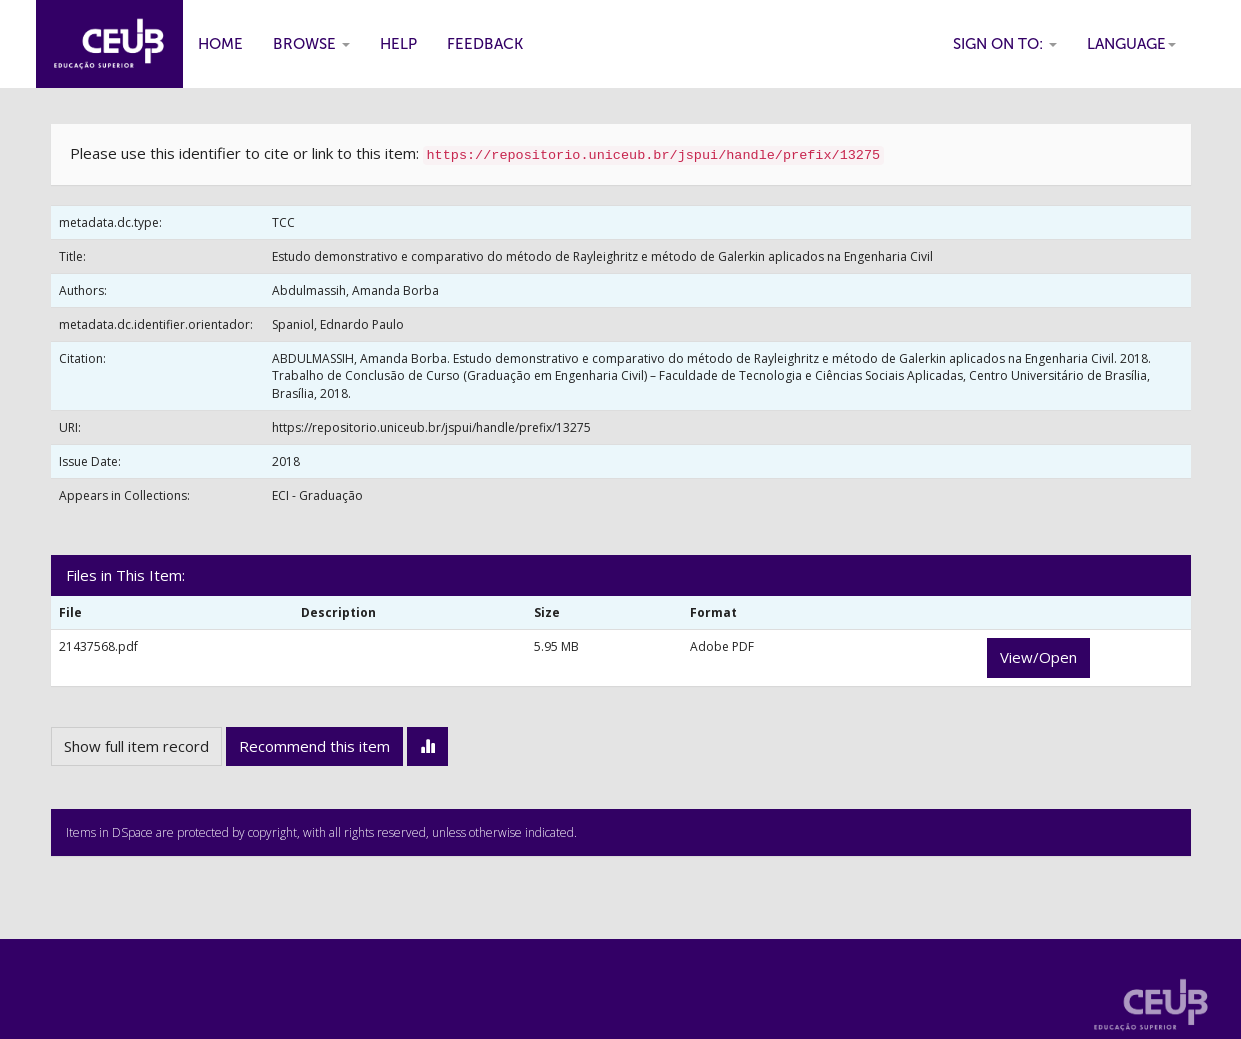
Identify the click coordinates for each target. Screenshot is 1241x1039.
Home (220, 44)
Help (398, 44)
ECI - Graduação (317, 495)
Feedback (485, 44)
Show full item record (136, 746)
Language (1131, 44)
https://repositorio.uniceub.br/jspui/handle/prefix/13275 (431, 427)
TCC (283, 222)
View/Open (1038, 657)
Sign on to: (1005, 44)
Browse (311, 44)
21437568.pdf (98, 646)
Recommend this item (314, 746)
